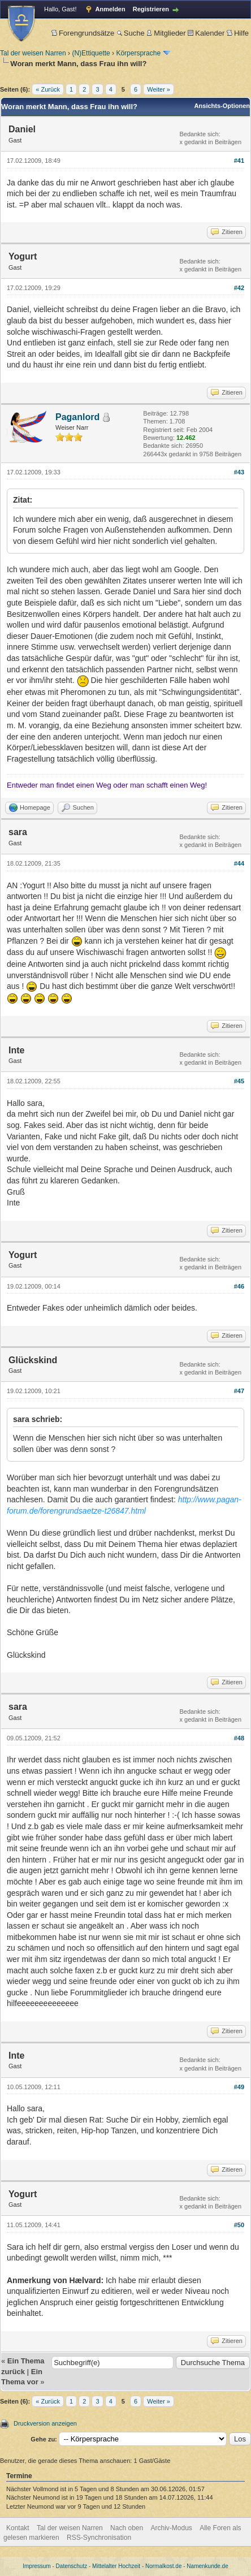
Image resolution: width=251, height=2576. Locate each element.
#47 (239, 1391)
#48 (239, 1738)
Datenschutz (72, 2566)
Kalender (206, 33)
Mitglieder (165, 33)
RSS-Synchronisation (99, 2538)
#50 (239, 2224)
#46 (239, 1286)
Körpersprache (138, 53)
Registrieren (151, 9)
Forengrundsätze (82, 33)
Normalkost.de (163, 2566)
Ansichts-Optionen (222, 105)
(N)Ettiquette (91, 53)
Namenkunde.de (207, 2566)
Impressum (36, 2566)
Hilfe (238, 33)
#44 (239, 863)
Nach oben (126, 2528)
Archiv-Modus (171, 2528)
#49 (239, 2087)
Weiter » (158, 89)
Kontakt (17, 2528)
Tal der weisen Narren (33, 53)
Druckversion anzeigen (45, 2423)
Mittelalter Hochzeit (116, 2566)
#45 (239, 1081)
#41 (239, 160)
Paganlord (77, 417)
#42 (239, 287)
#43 (239, 472)
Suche (130, 33)
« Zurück (48, 89)
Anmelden (111, 9)
